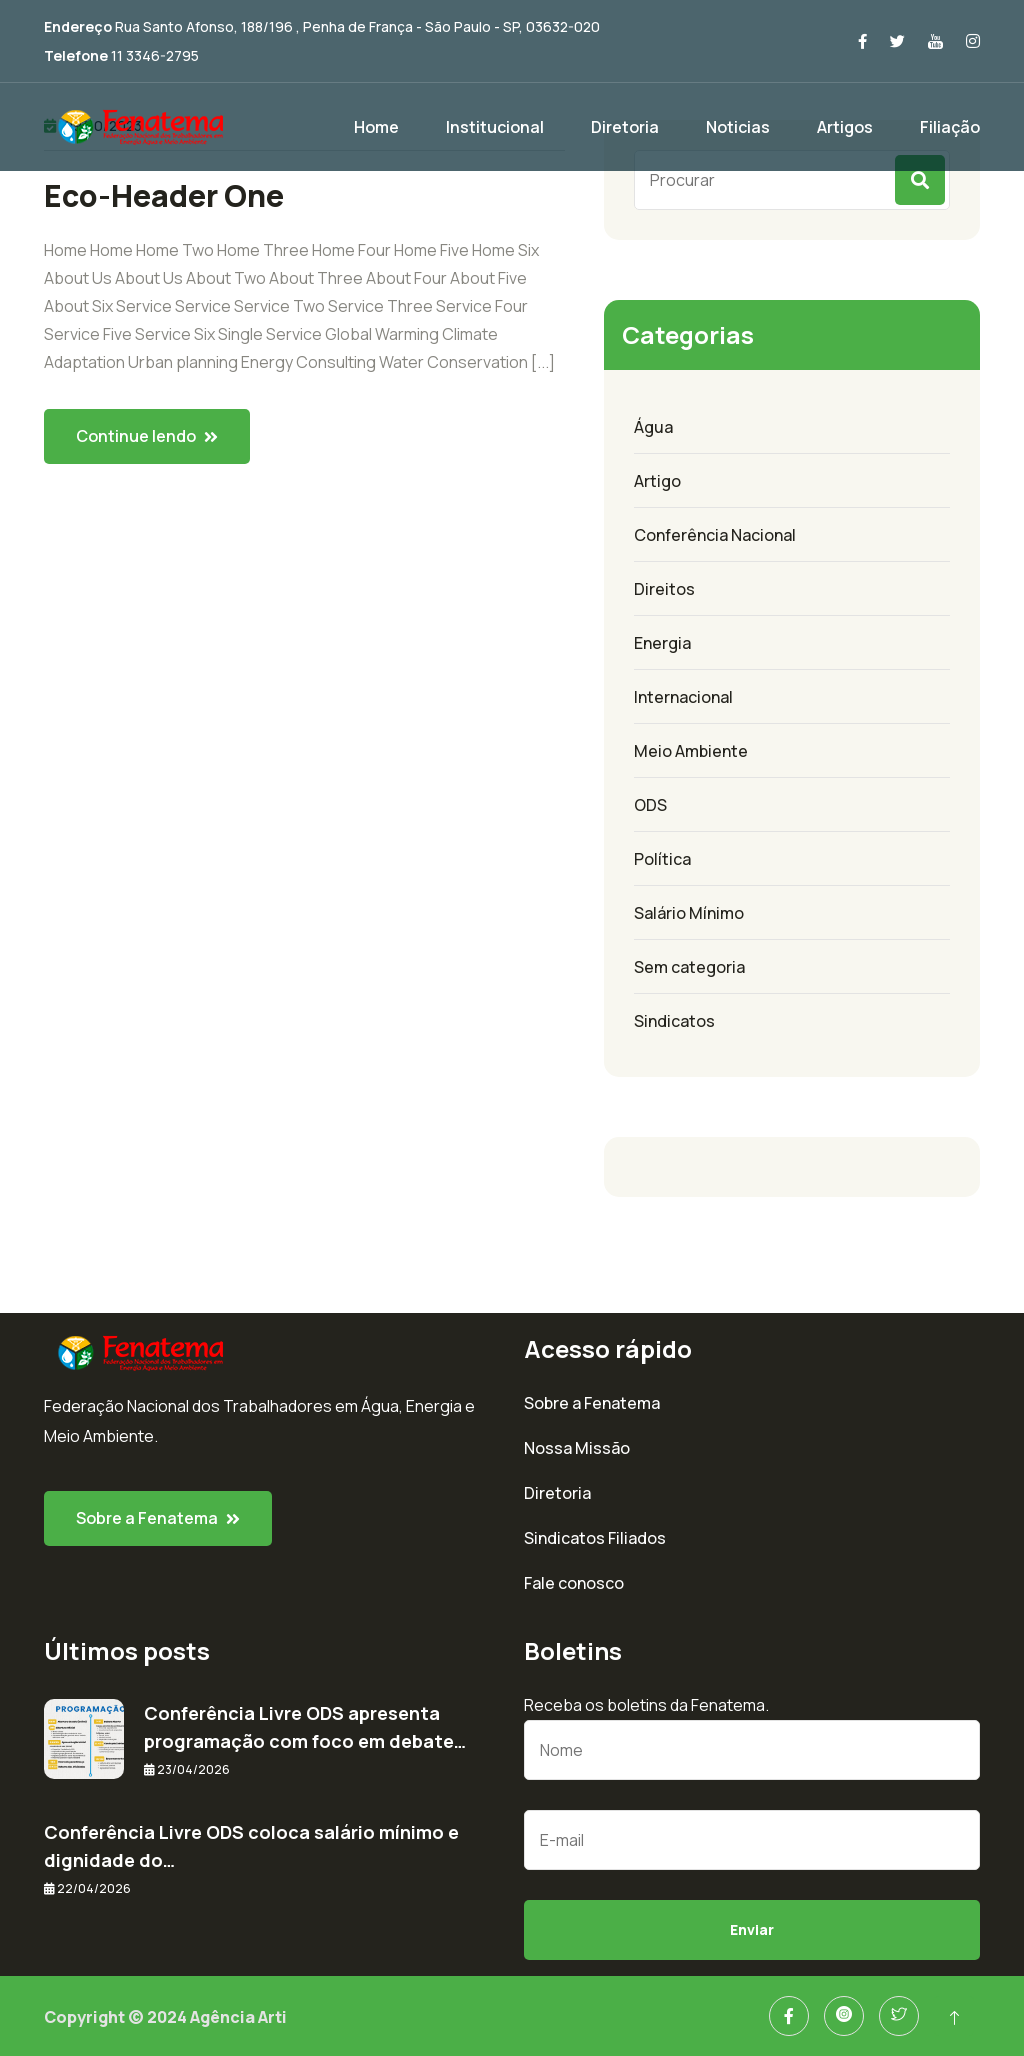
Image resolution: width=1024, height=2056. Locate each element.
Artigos (845, 127)
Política (662, 859)
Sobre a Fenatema (592, 1403)
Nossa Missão (577, 1448)
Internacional (683, 697)
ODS (650, 805)
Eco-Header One (164, 196)
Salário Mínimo (689, 913)
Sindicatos (674, 1021)
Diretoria (625, 127)
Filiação (950, 127)
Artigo (657, 481)
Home (376, 127)
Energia (662, 643)
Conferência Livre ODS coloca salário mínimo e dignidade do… (251, 1846)
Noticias (738, 127)
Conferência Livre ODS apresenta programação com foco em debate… (305, 1727)
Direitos (664, 589)
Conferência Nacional (715, 535)
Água (653, 427)
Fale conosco (574, 1583)
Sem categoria (689, 967)
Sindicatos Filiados (595, 1538)
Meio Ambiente (691, 751)
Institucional (495, 127)
